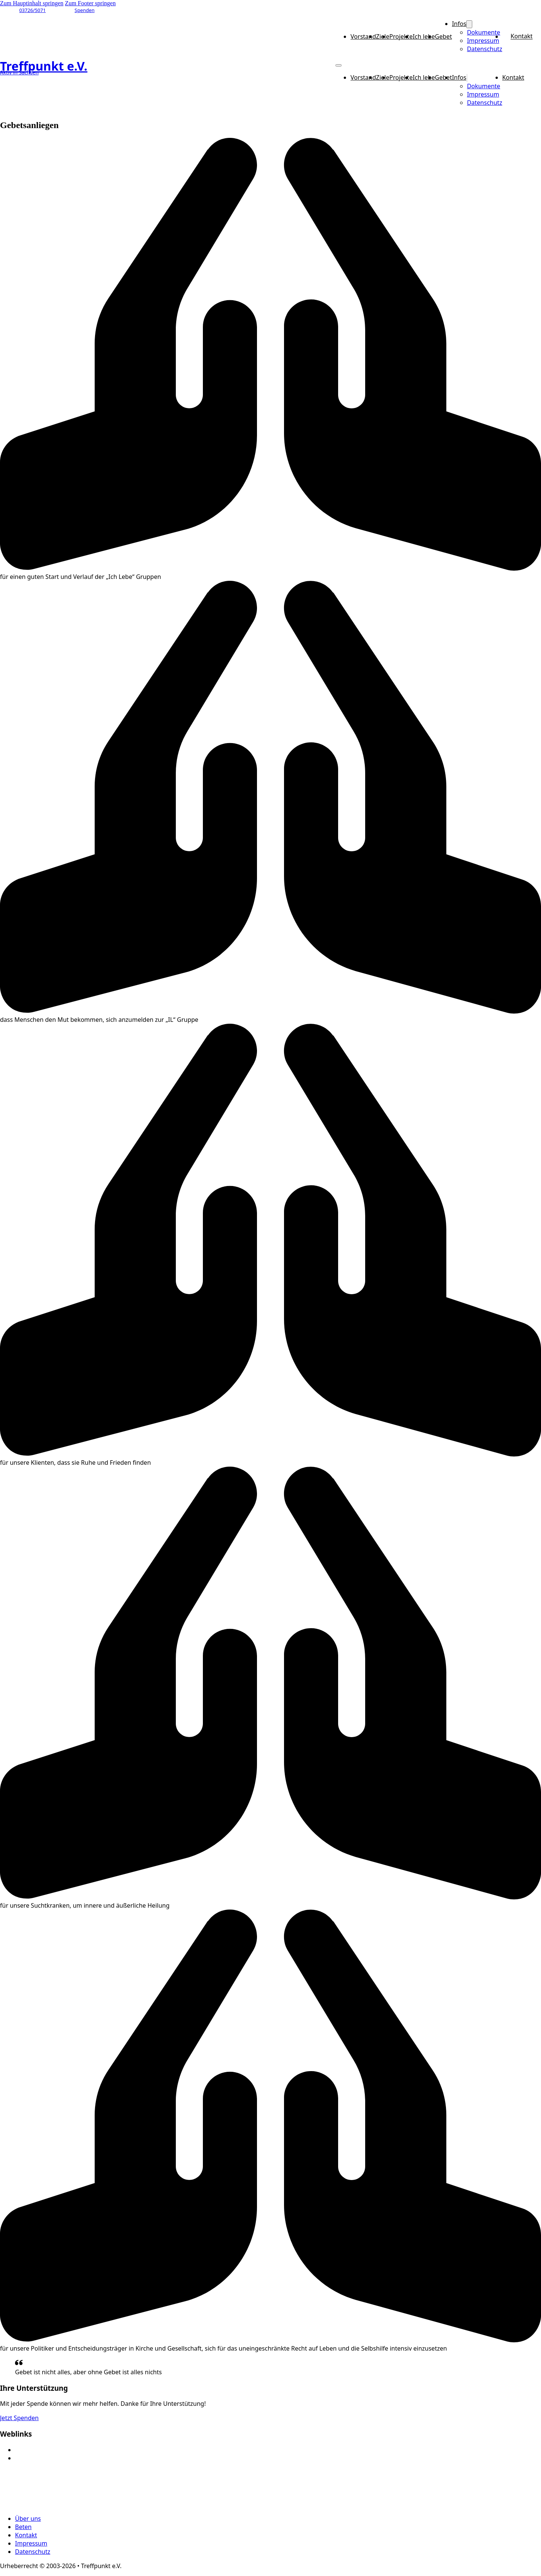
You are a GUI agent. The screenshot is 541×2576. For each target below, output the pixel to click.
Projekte (401, 36)
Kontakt (522, 36)
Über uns (28, 2518)
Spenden (85, 10)
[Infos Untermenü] (469, 24)
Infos (459, 24)
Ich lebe (424, 36)
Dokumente (483, 32)
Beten (23, 2527)
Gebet (443, 36)
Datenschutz (484, 49)
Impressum (483, 40)
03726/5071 (32, 10)
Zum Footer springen (90, 3)
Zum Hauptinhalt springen (31, 3)
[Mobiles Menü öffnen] (338, 65)
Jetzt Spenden (19, 2418)
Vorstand (363, 36)
